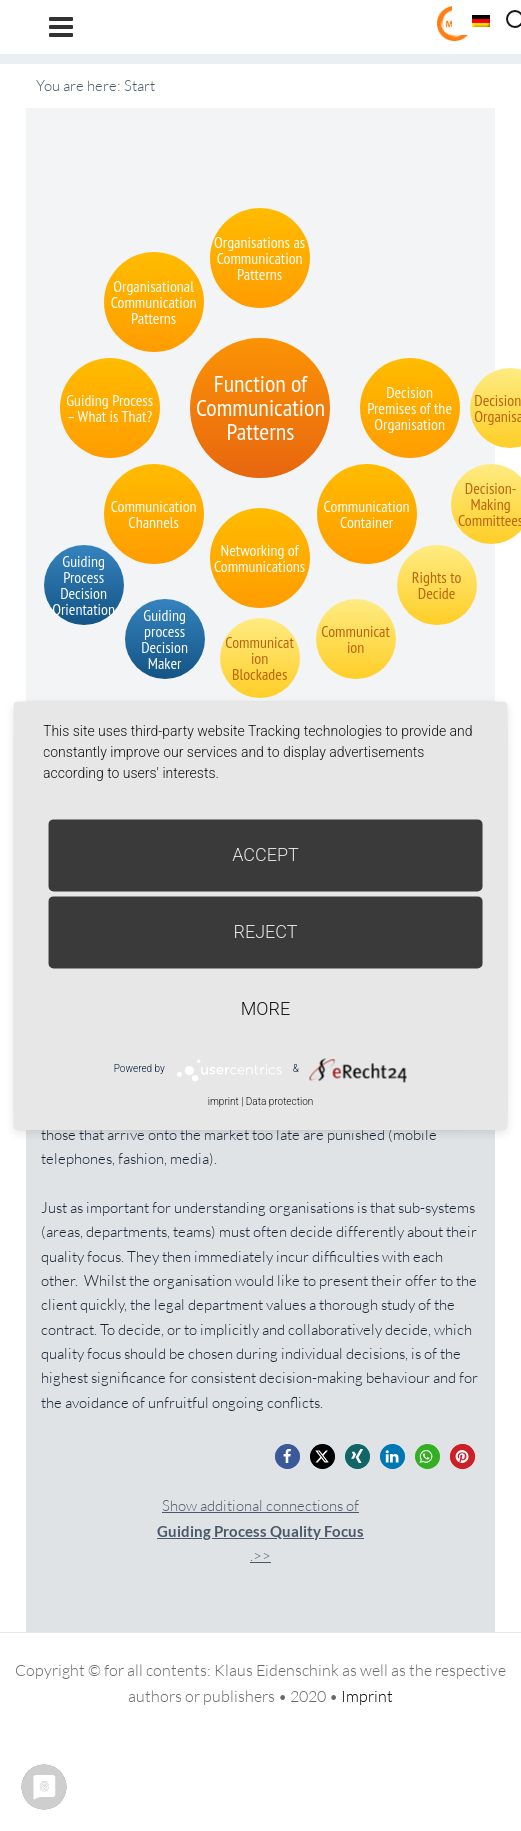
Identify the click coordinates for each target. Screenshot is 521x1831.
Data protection (279, 1101)
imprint (223, 1101)
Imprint (367, 1696)
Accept (265, 854)
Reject (265, 931)
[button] (287, 1456)
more (265, 1008)
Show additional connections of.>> (260, 1530)
